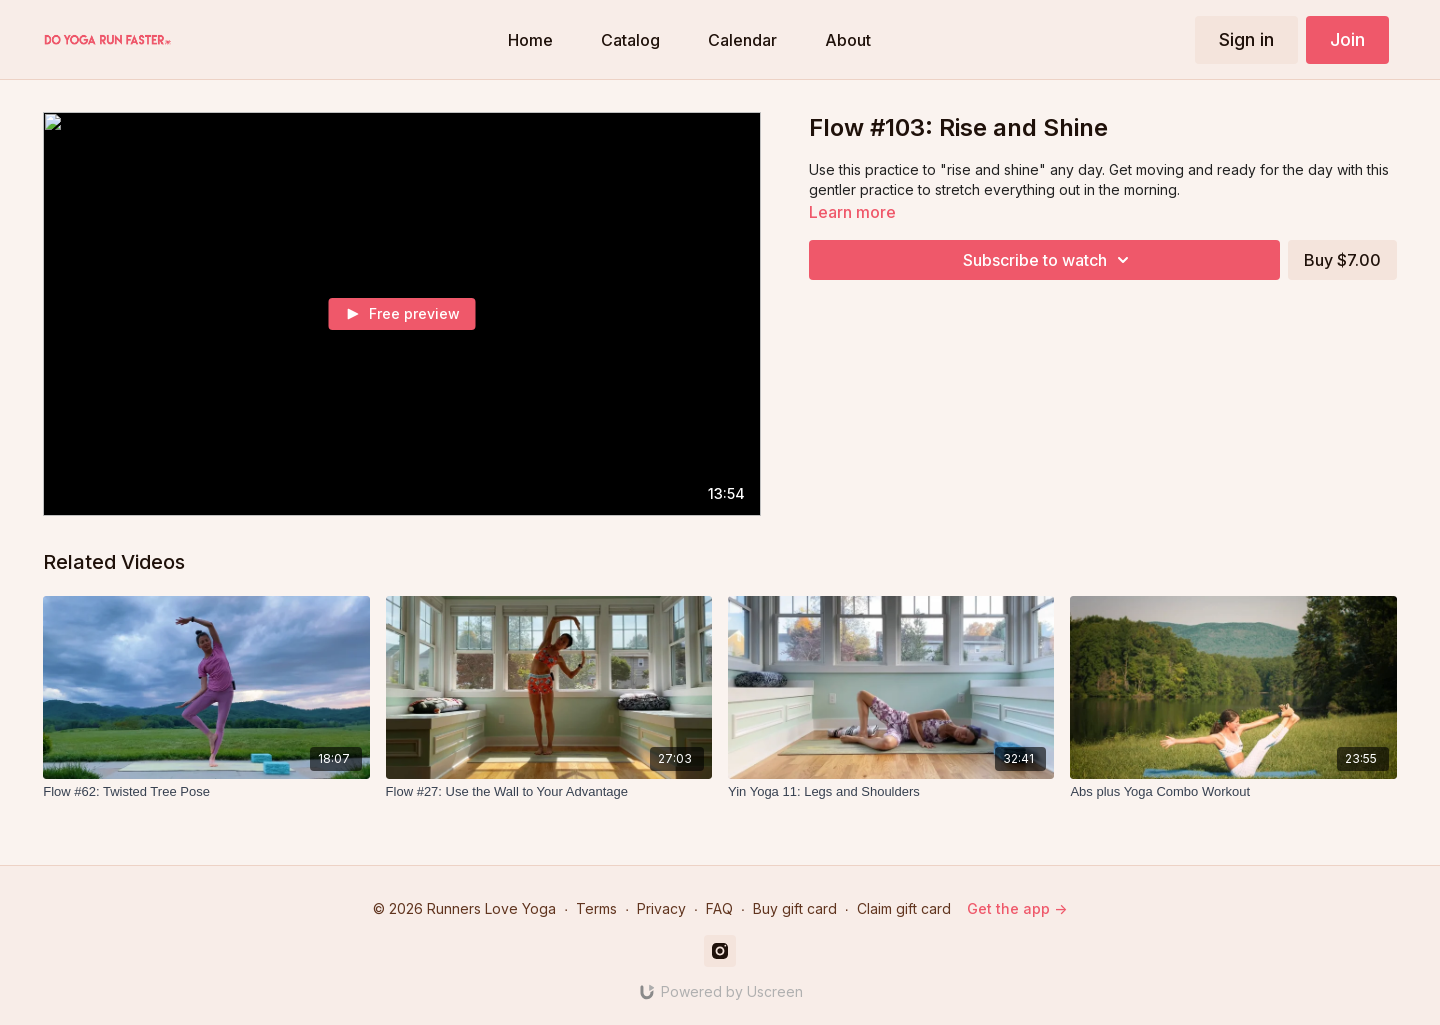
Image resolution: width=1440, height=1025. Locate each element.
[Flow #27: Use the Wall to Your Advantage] (549, 792)
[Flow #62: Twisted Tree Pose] (206, 792)
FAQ (719, 908)
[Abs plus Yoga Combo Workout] (1233, 792)
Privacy (661, 908)
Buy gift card (795, 908)
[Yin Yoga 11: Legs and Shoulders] (891, 792)
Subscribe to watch (1049, 260)
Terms (596, 908)
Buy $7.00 (1342, 260)
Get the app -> (1017, 908)
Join (1347, 39)
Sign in (1246, 39)
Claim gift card (904, 908)
